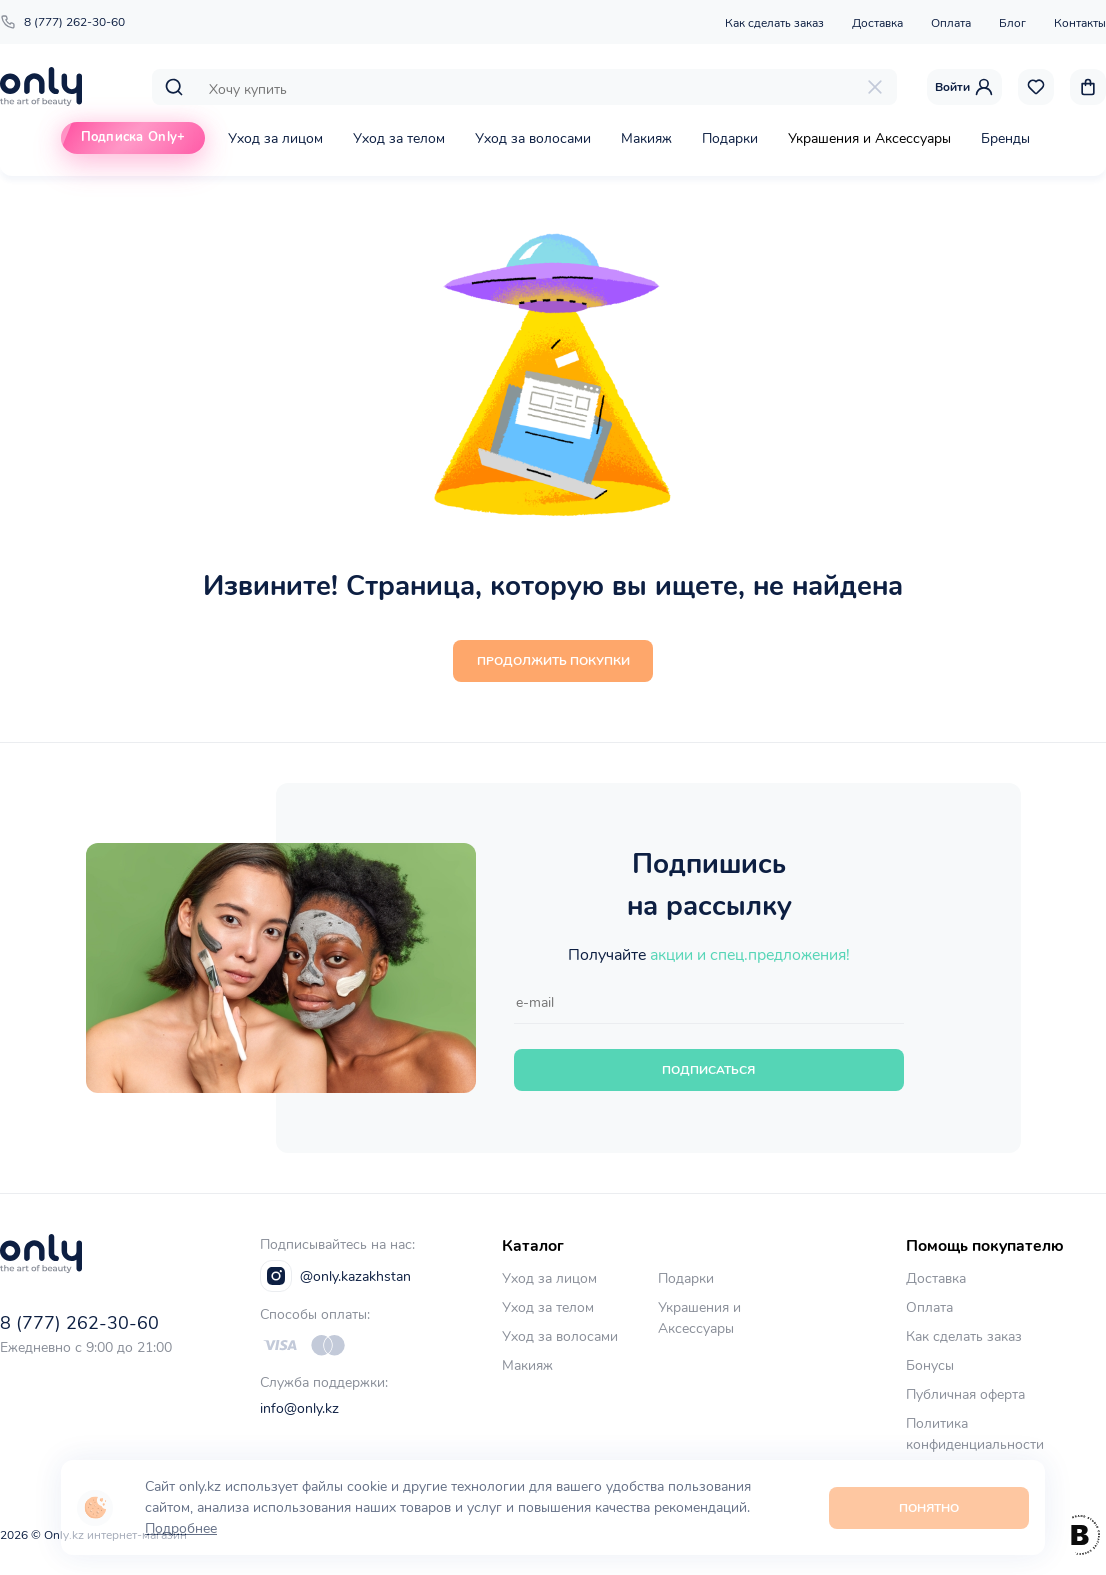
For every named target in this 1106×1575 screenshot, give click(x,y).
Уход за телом (399, 138)
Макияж (646, 138)
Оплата (951, 23)
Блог (1012, 23)
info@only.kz (299, 1408)
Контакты (1080, 23)
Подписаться (708, 1070)
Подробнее (181, 1528)
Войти (964, 87)
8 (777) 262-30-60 (62, 22)
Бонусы (930, 1365)
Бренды (1005, 138)
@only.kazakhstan (335, 1276)
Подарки (730, 138)
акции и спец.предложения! (750, 955)
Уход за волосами (533, 138)
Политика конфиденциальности (975, 1434)
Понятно (929, 1508)
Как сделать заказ (774, 23)
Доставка (877, 23)
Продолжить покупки (553, 661)
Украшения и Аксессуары (869, 138)
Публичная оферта (965, 1394)
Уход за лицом (275, 138)
